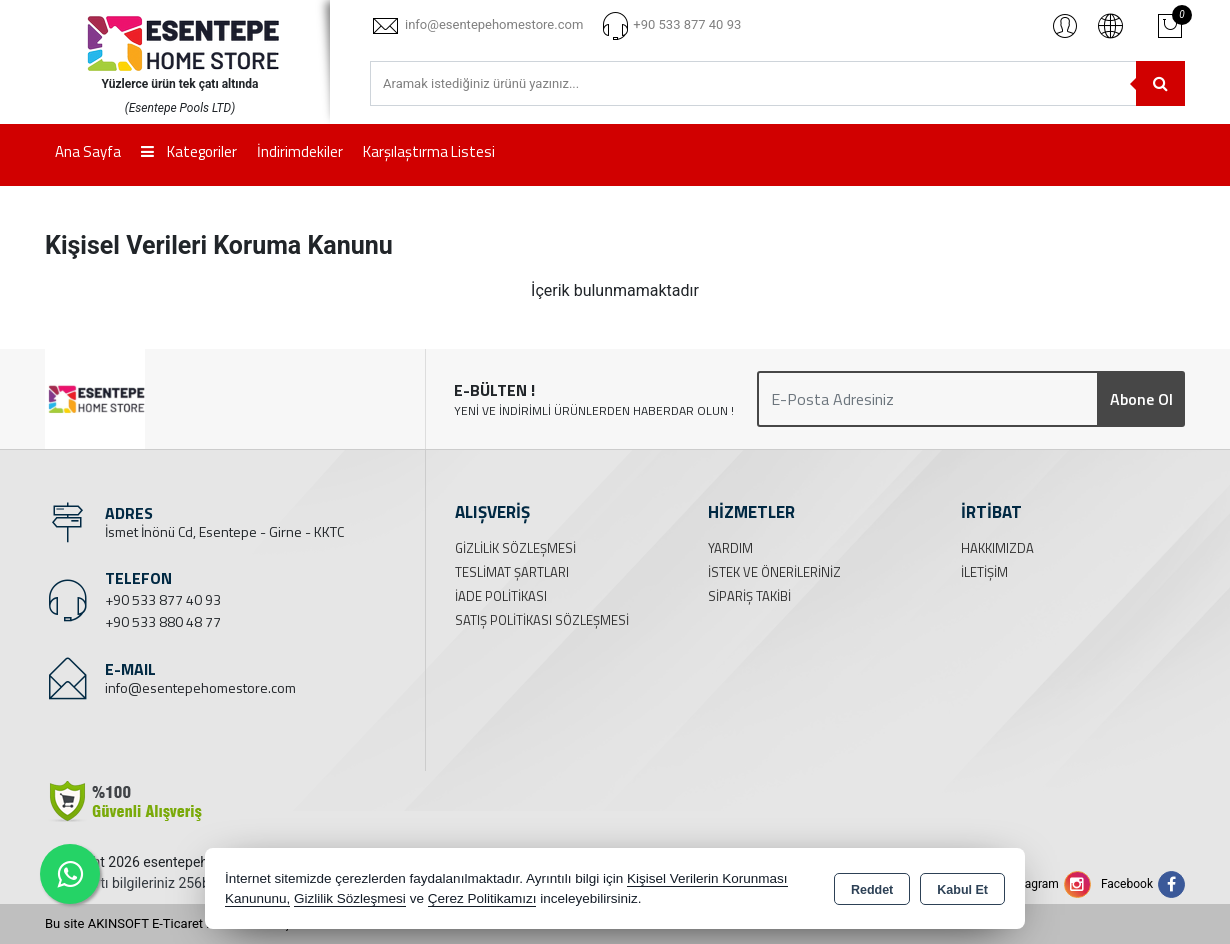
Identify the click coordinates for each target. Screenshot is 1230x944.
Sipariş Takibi (749, 596)
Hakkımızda (997, 548)
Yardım (730, 548)
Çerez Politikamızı (482, 898)
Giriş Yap (1065, 25)
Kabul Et (962, 890)
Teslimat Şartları (512, 572)
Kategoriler (189, 151)
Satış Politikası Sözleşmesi (542, 620)
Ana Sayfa (88, 151)
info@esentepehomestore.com (200, 687)
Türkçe (1110, 25)
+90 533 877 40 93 (163, 599)
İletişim (984, 572)
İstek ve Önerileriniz (774, 572)
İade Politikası (501, 596)
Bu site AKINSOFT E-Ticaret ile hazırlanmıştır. (174, 923)
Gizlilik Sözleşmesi (515, 548)
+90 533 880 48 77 (163, 621)
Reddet (872, 890)
